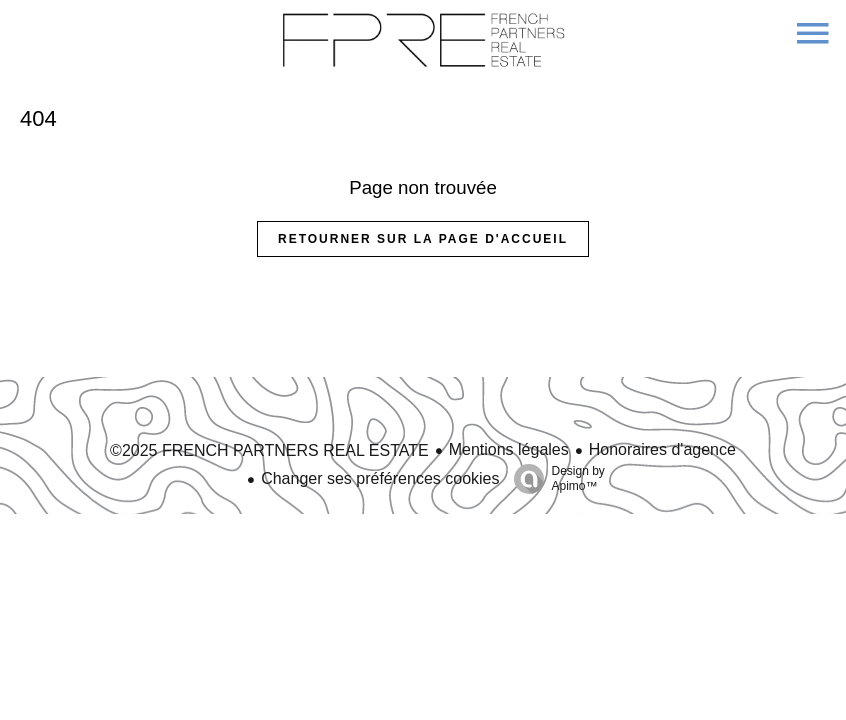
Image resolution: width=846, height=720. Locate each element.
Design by (554, 479)
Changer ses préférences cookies (380, 478)
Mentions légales (509, 449)
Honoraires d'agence (662, 449)
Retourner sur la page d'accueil (423, 239)
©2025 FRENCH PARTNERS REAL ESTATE (269, 450)
